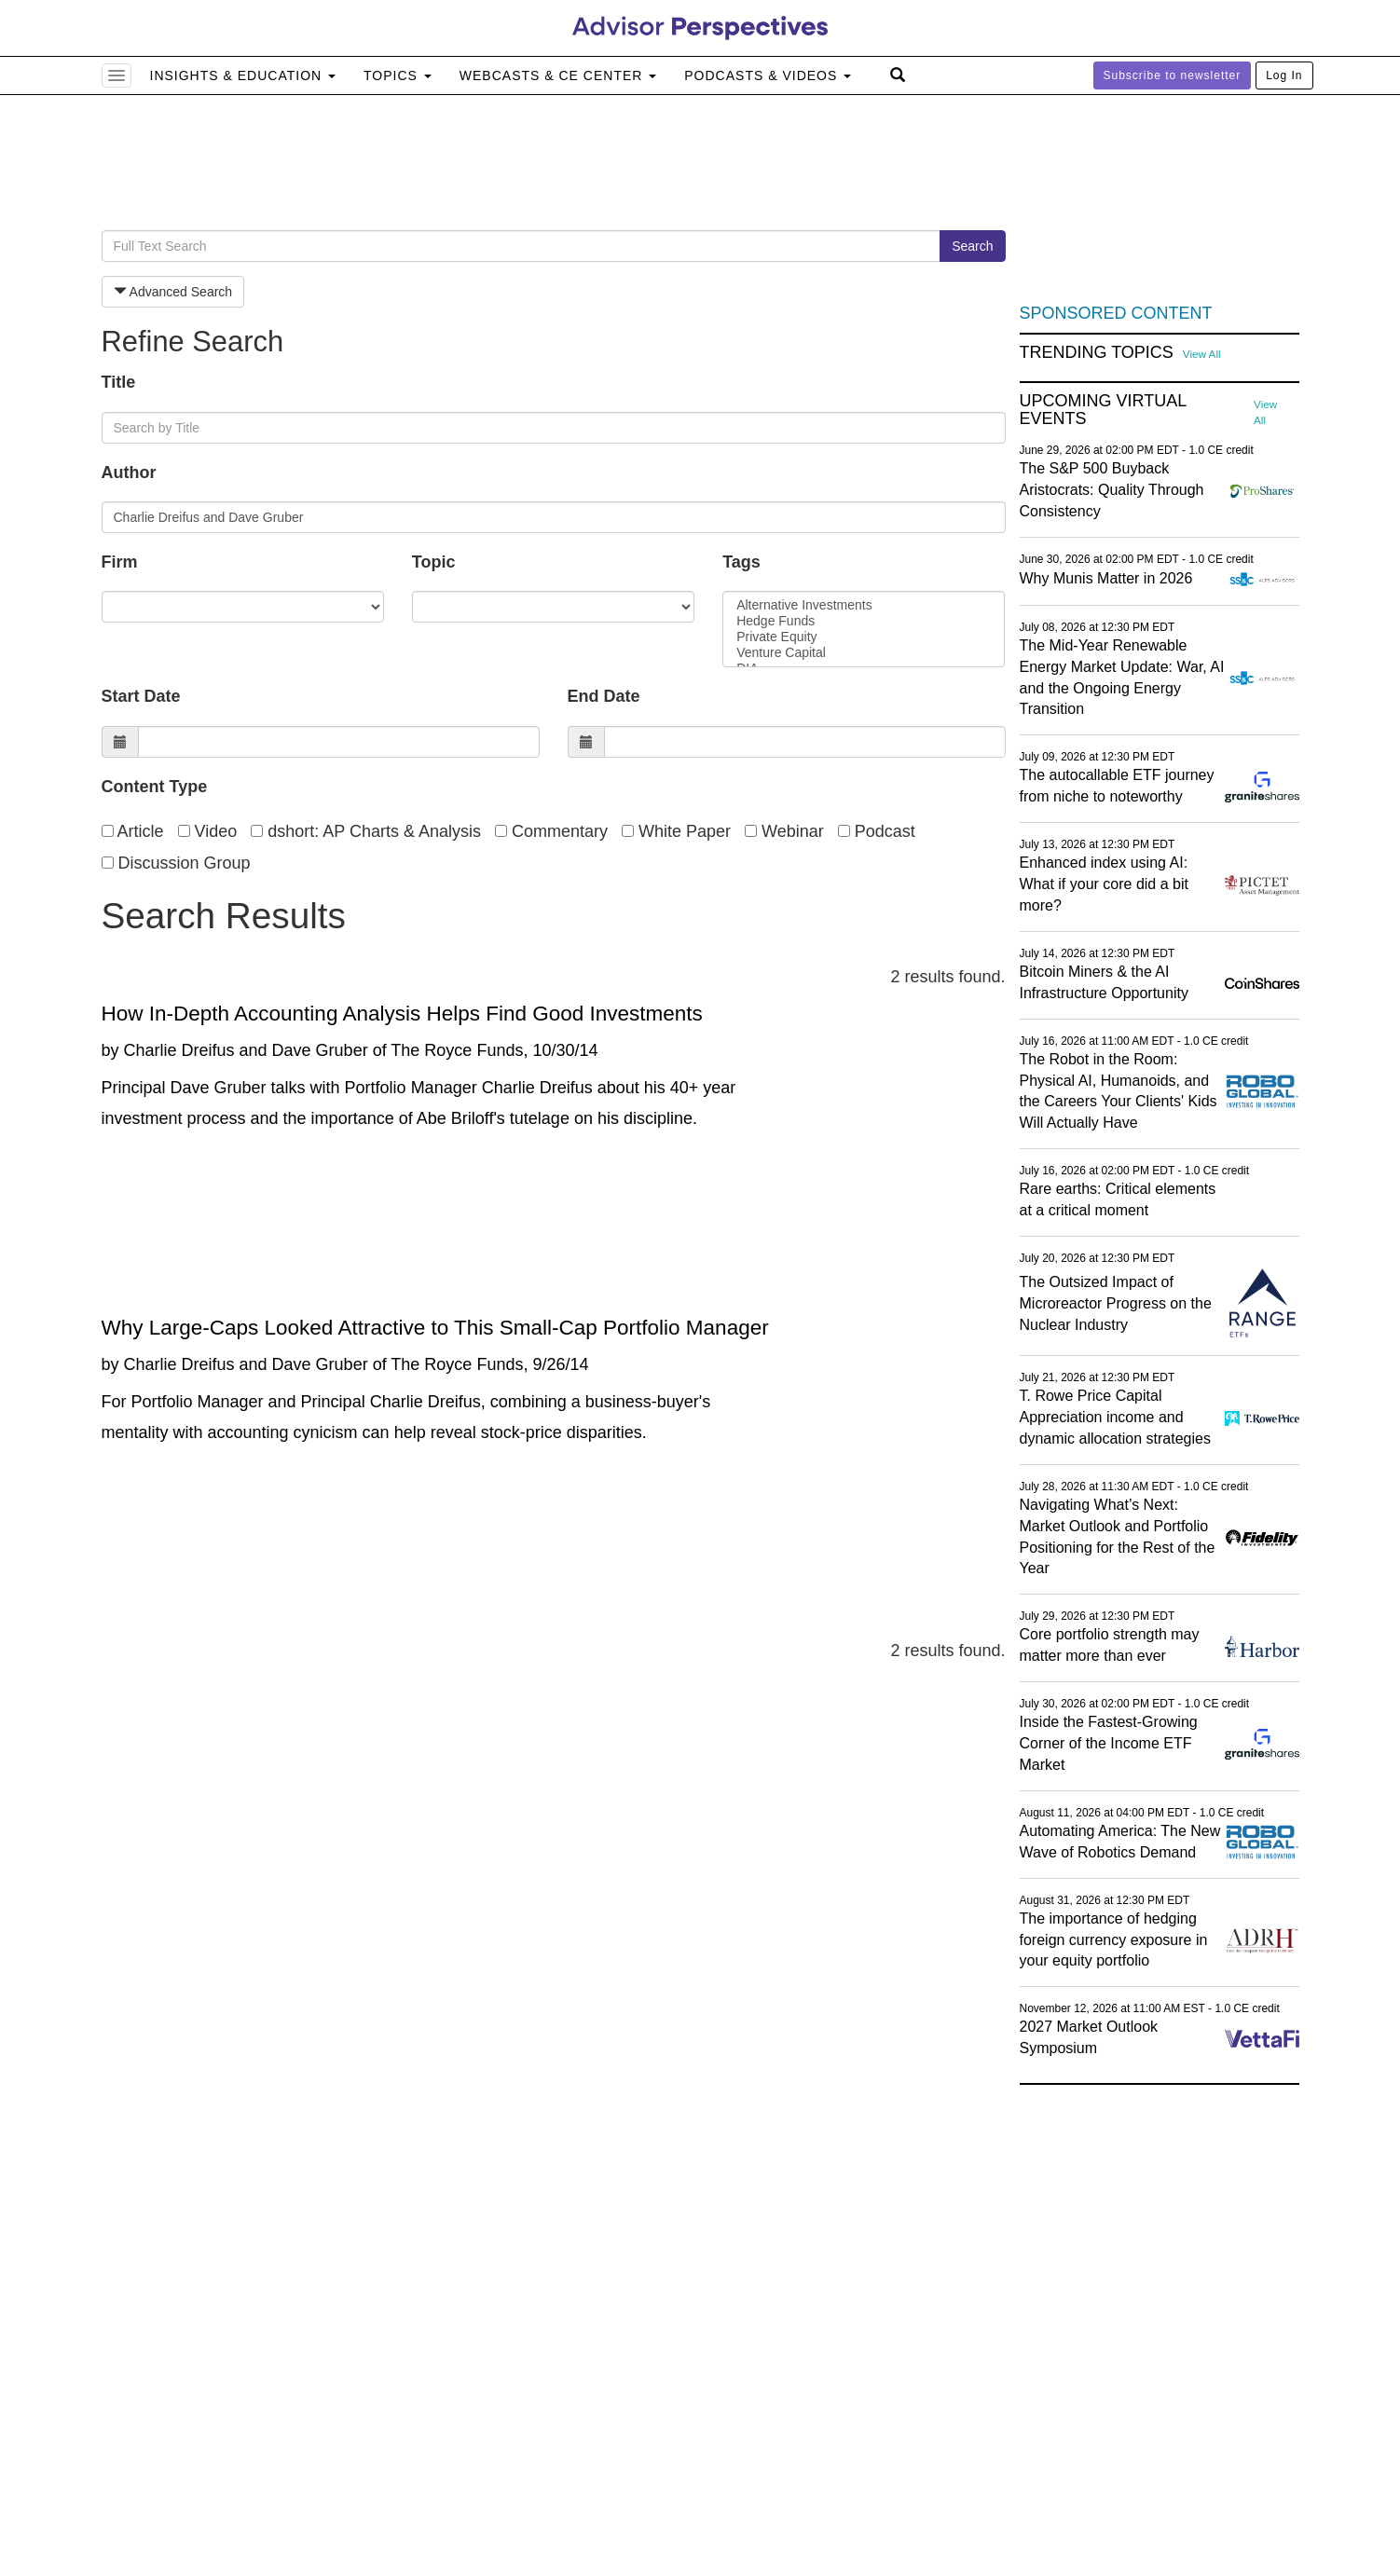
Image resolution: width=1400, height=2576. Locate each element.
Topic (434, 562)
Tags (741, 562)
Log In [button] (1284, 75)
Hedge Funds (863, 621)
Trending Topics (1097, 353)
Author (129, 472)
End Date (604, 696)
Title (119, 382)
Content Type (155, 786)
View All (1202, 354)
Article (133, 831)
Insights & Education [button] (243, 75)
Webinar (784, 831)
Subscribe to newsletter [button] (1173, 75)
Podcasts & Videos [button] (767, 75)
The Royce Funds (457, 1050)
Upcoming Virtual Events (1103, 410)
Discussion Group (176, 863)
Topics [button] (398, 75)
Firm (120, 562)
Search (972, 246)
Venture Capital (863, 653)
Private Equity (863, 637)
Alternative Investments (863, 605)
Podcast (876, 831)
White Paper (676, 831)
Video (208, 831)
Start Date (141, 696)
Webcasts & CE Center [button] (558, 75)
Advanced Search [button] (173, 291)
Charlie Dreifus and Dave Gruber (246, 1050)
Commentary (551, 831)
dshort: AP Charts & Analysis (366, 831)
